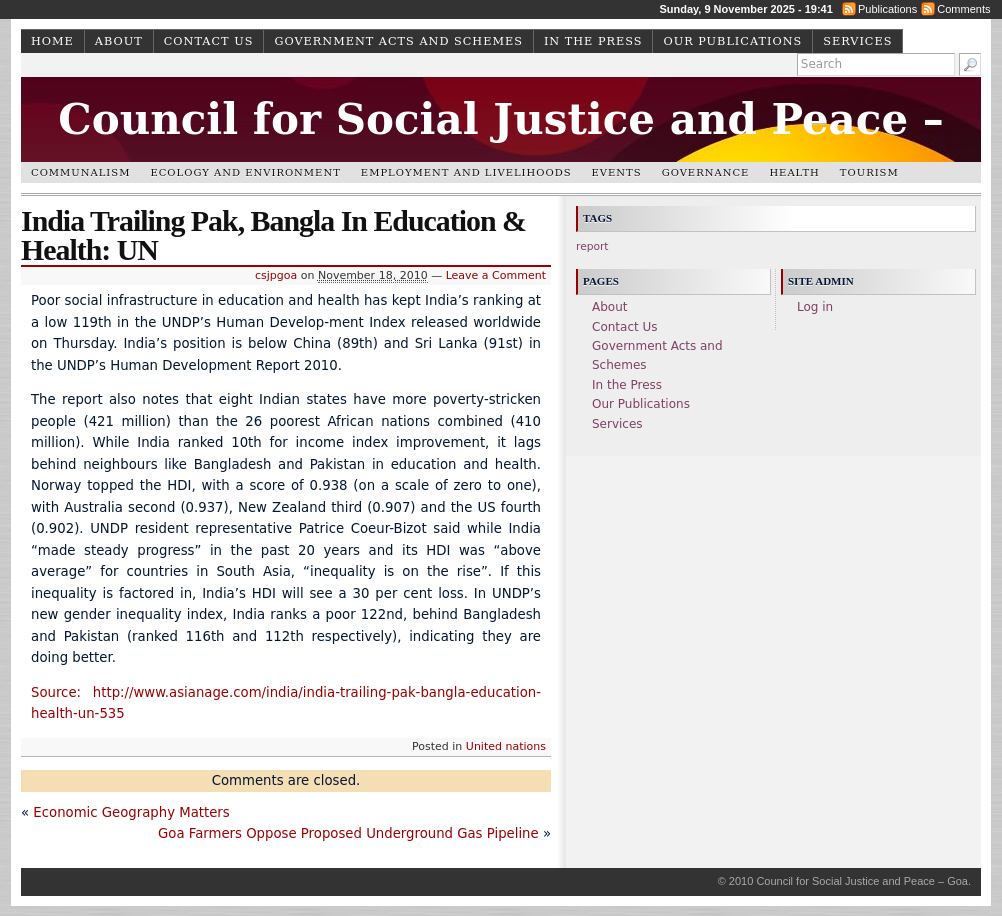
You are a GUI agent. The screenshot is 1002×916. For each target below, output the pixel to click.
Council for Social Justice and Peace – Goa (501, 151)
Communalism (80, 172)
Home (52, 41)
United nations (506, 746)
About (119, 41)
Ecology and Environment (245, 172)
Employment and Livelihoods (466, 172)
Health (794, 172)
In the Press (593, 41)
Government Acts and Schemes (398, 41)
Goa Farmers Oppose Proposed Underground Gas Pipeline (348, 833)
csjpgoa (276, 275)
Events (617, 172)
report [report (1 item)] (592, 246)
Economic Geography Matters (131, 812)
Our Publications (732, 41)
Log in (815, 307)
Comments (963, 9)
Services (857, 41)
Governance (706, 172)
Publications (887, 9)
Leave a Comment (496, 275)
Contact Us (209, 41)
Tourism (869, 172)
